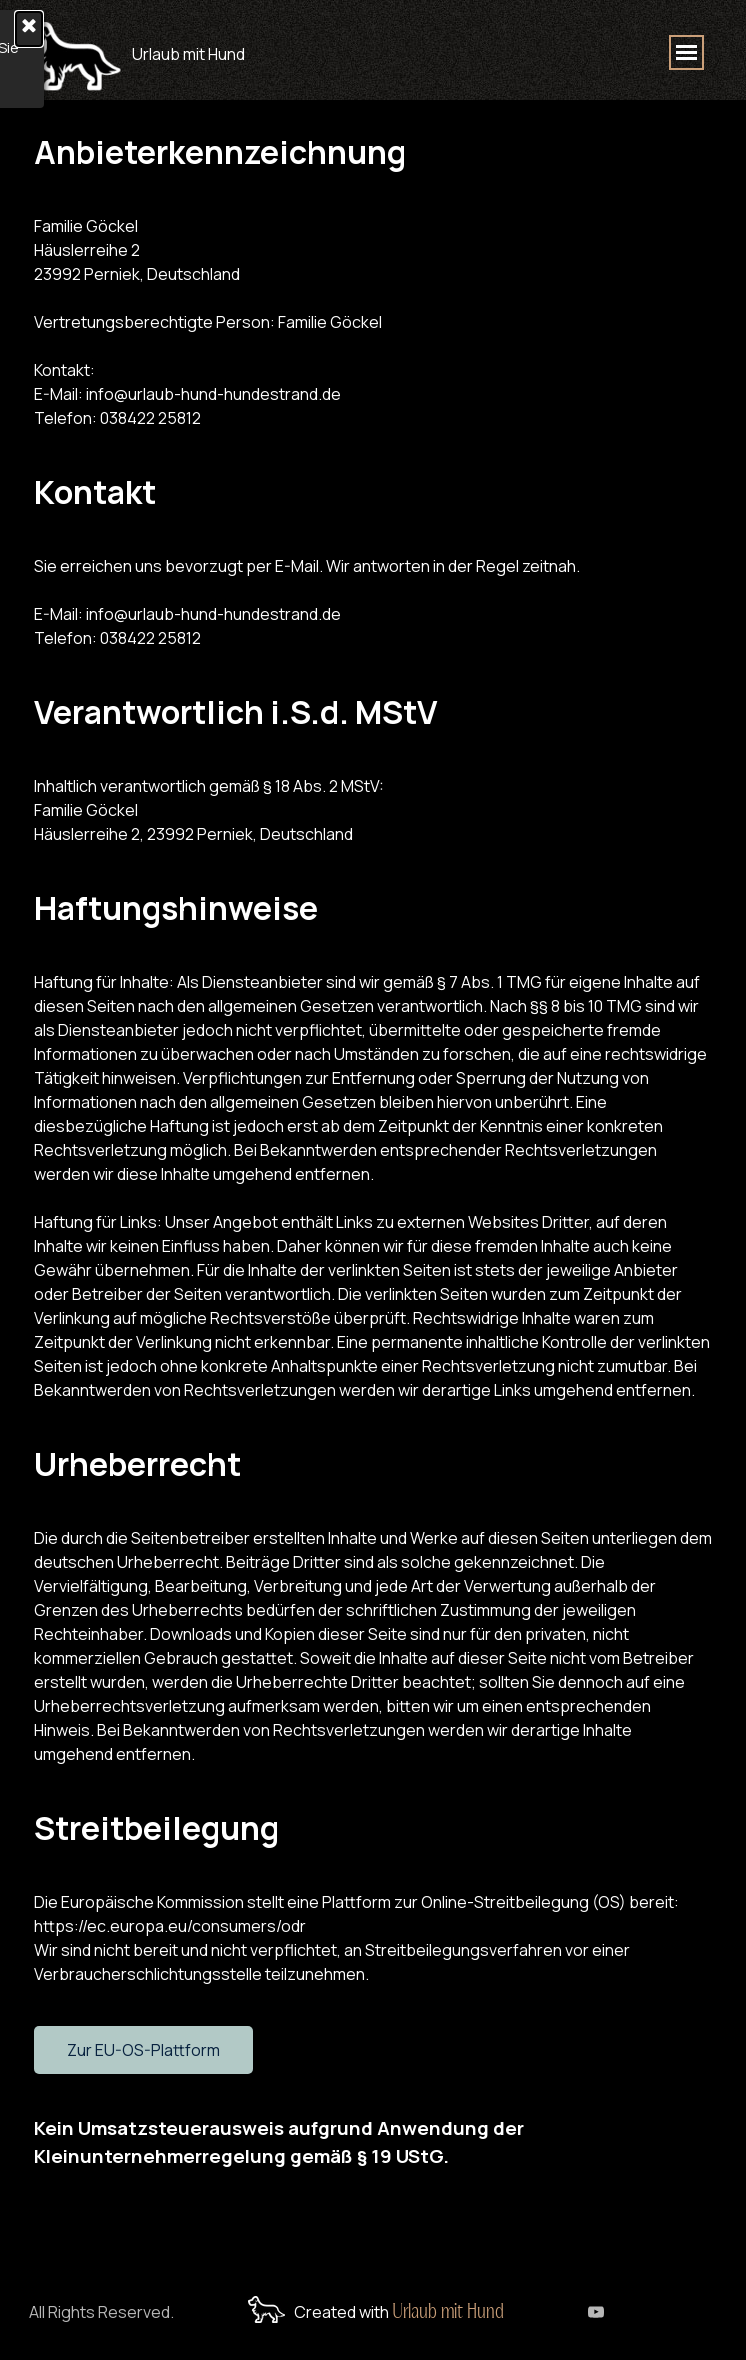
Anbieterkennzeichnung (220, 152)
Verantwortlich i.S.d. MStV (236, 712)
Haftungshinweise (176, 908)
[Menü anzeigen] (686, 52)
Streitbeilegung (156, 1828)
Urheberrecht (137, 1464)
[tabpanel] (251, 50)
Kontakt (95, 492)
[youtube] (596, 2312)
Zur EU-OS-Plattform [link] (143, 2050)
